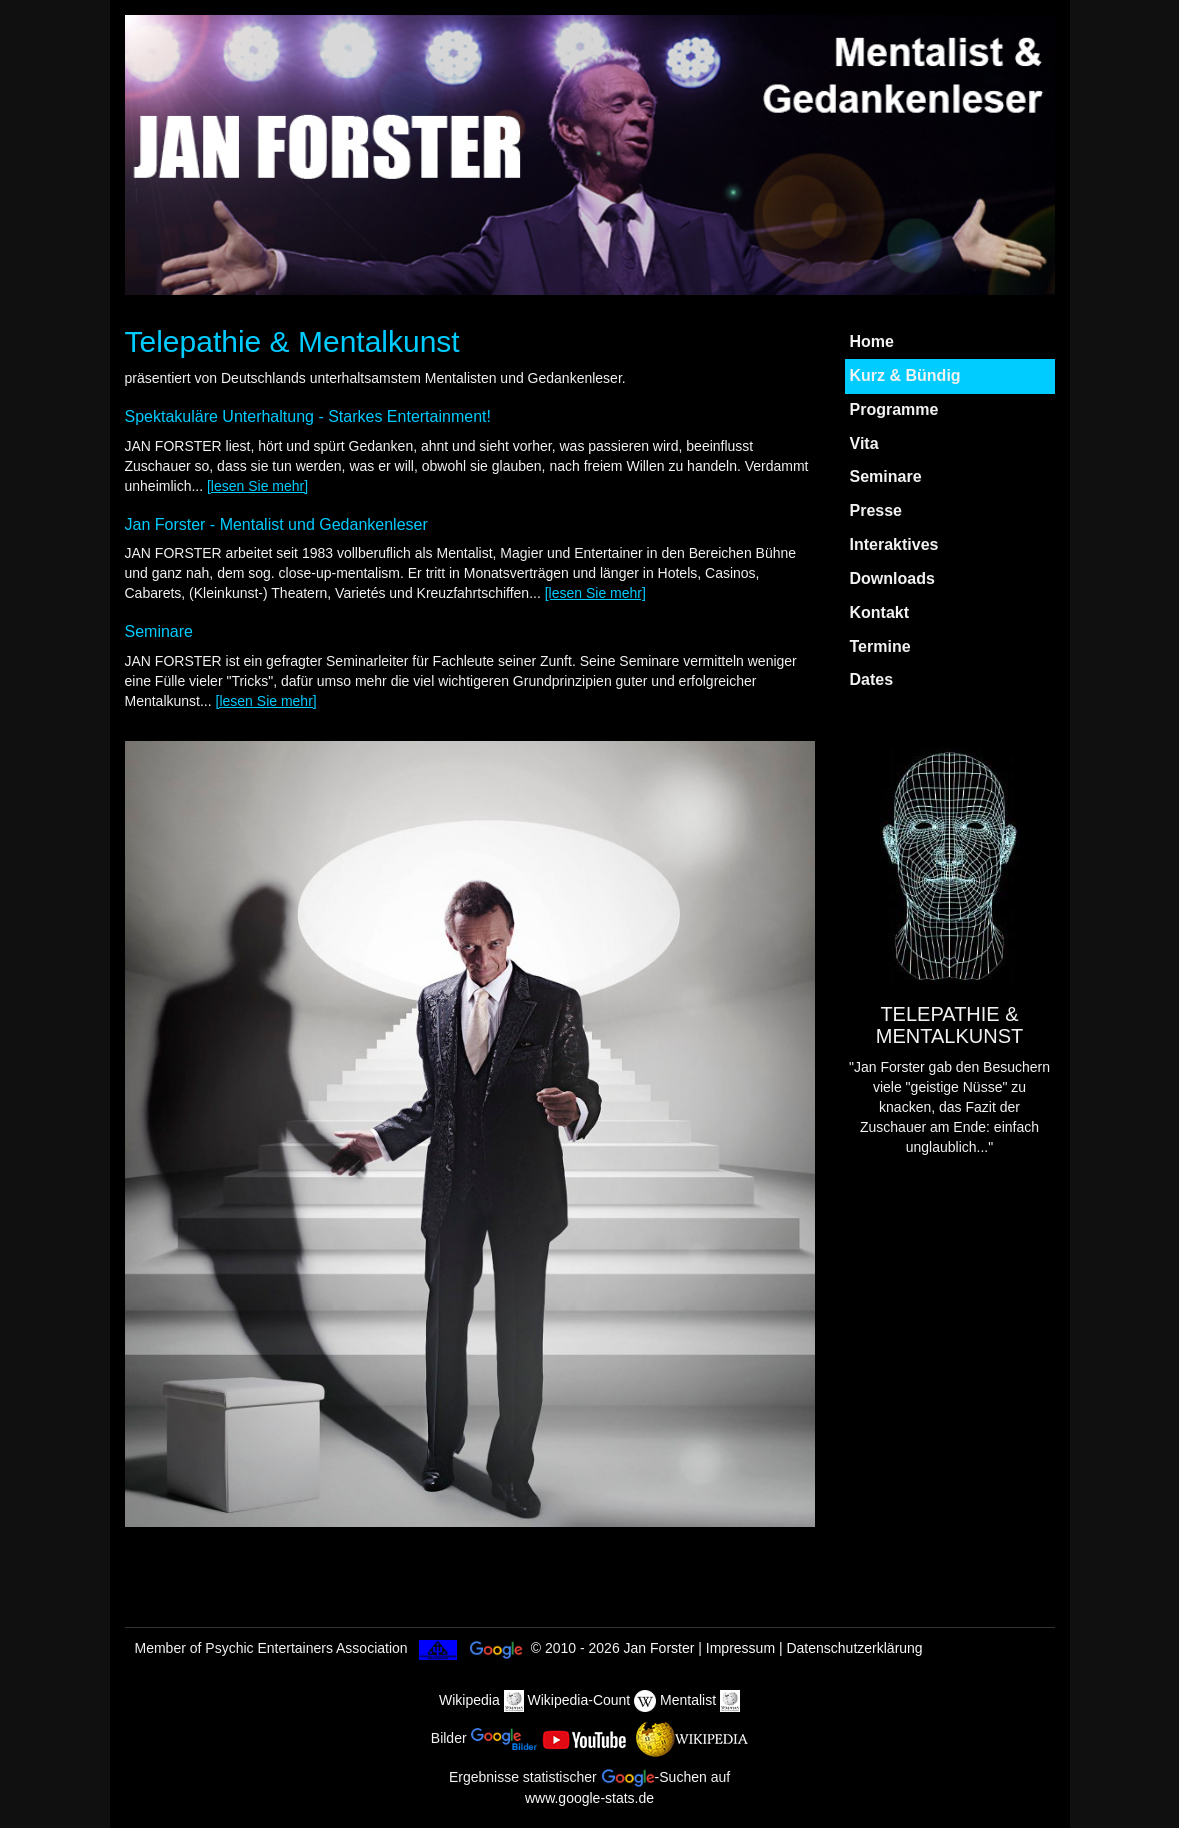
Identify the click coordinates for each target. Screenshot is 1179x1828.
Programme (894, 409)
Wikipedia (469, 1700)
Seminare (886, 476)
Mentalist (688, 1700)
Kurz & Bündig (905, 375)
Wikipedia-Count (579, 1700)
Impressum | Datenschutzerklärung (814, 1648)
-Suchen (654, 1777)
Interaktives (894, 544)
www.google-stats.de (589, 1798)
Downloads (892, 578)
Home (872, 341)
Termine (880, 646)
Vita (864, 443)
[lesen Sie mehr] (257, 486)
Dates (872, 679)
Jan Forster (659, 1648)
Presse (876, 510)
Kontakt (880, 612)
